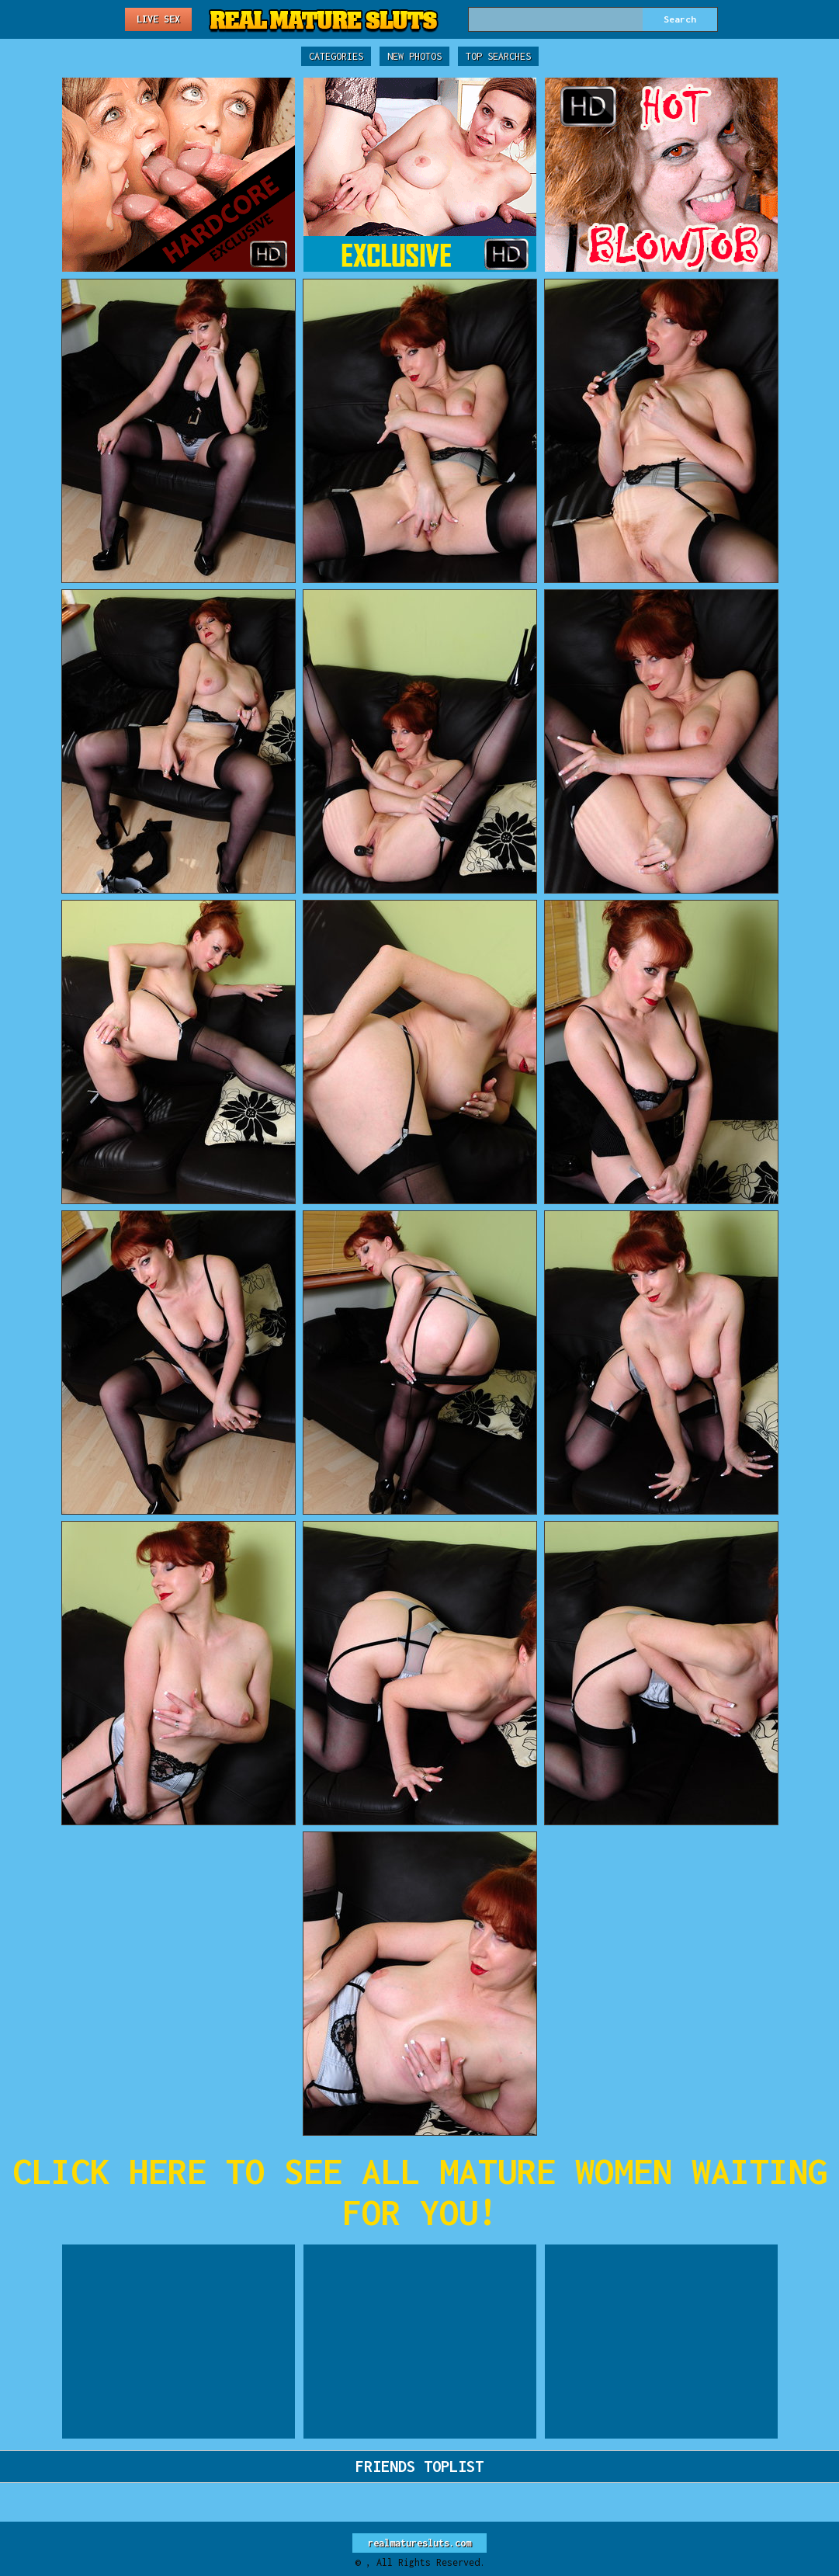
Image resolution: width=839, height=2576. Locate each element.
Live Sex (158, 19)
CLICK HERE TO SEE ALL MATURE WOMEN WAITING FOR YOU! (419, 2192)
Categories (336, 56)
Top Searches (498, 56)
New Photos (414, 56)
